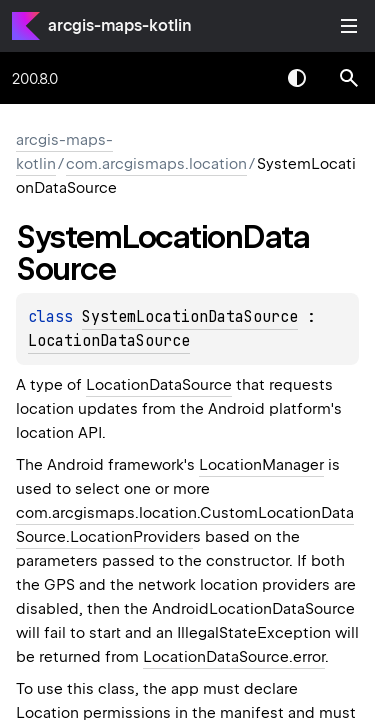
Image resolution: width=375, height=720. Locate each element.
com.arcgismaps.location (156, 164)
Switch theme (297, 78)
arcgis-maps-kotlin (120, 25)
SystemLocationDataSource (190, 317)
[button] (349, 78)
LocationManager (261, 465)
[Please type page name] (349, 78)
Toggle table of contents (349, 26)
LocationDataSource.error (234, 657)
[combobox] (245, 78)
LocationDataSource (109, 341)
